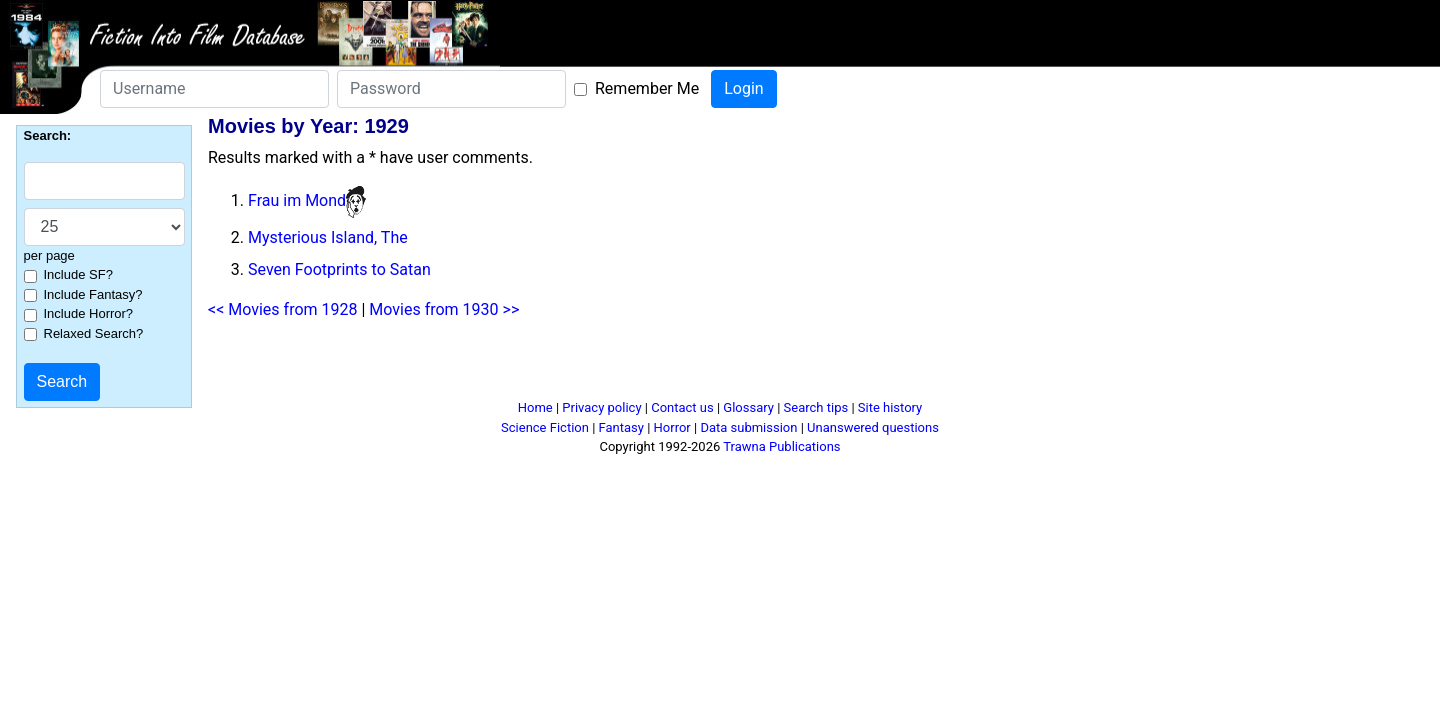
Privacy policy (601, 407)
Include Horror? (89, 313)
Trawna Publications (781, 446)
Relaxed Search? (94, 333)
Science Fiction (545, 427)
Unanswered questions (873, 427)
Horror (672, 427)
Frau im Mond (297, 200)
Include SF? (78, 274)
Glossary (748, 407)
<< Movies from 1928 (282, 309)
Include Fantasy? (93, 294)
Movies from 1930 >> (444, 309)
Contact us (682, 407)
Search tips (816, 407)
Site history (890, 407)
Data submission (748, 427)
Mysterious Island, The (328, 237)
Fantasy (621, 427)
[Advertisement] (720, 368)
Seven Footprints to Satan (339, 269)
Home (535, 407)
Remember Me (647, 88)
